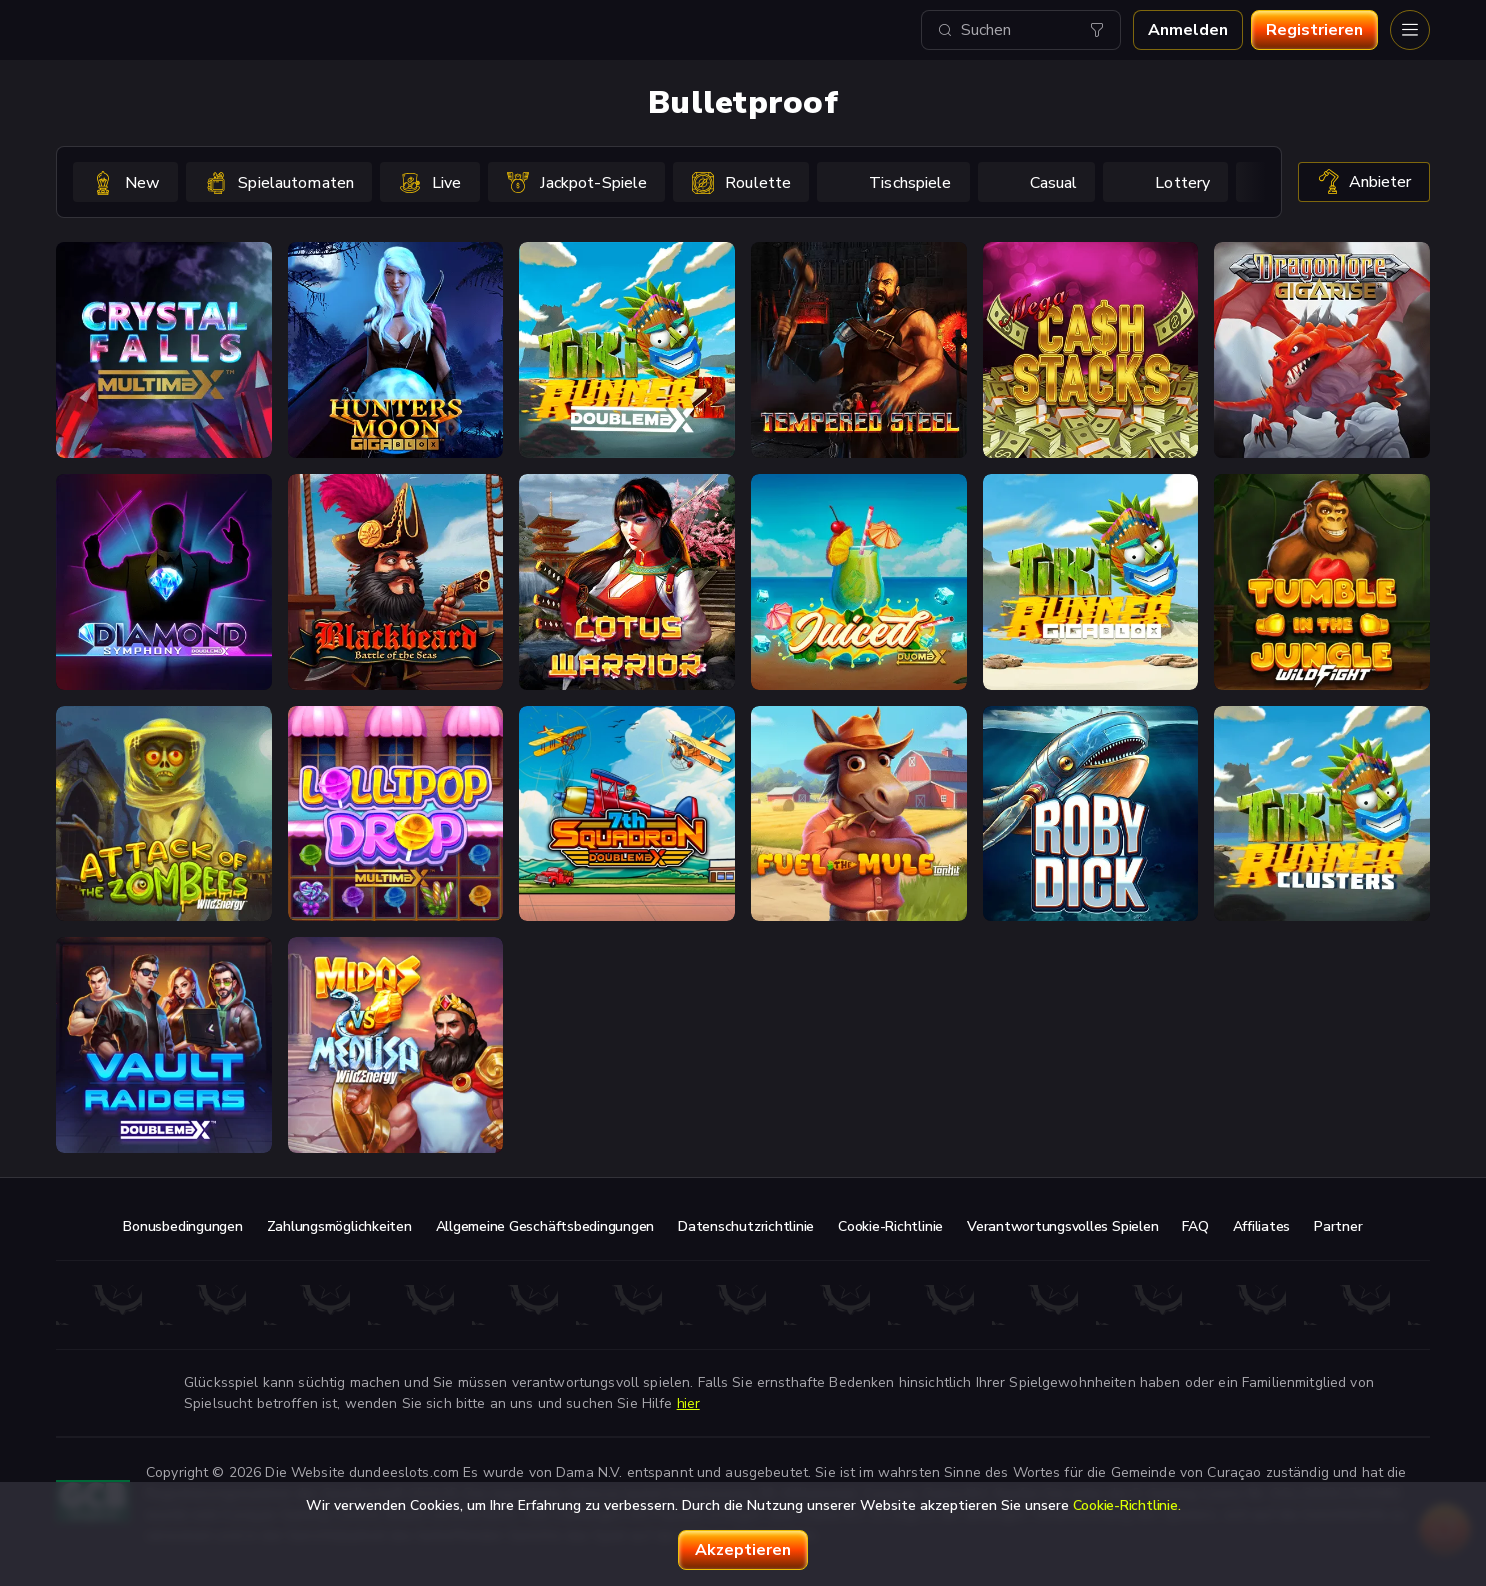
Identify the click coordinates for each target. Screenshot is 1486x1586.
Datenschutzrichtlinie (746, 1226)
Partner (1338, 1226)
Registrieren (1314, 30)
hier (688, 1403)
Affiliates (1262, 1226)
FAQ (1195, 1226)
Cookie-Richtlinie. (1127, 1505)
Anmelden (1188, 30)
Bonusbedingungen (182, 1226)
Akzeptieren (743, 1550)
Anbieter (1364, 182)
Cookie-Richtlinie (890, 1226)
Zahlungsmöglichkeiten (339, 1226)
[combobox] (1021, 30)
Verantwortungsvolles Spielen (1062, 1226)
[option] (125, 182)
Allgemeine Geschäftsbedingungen (545, 1226)
